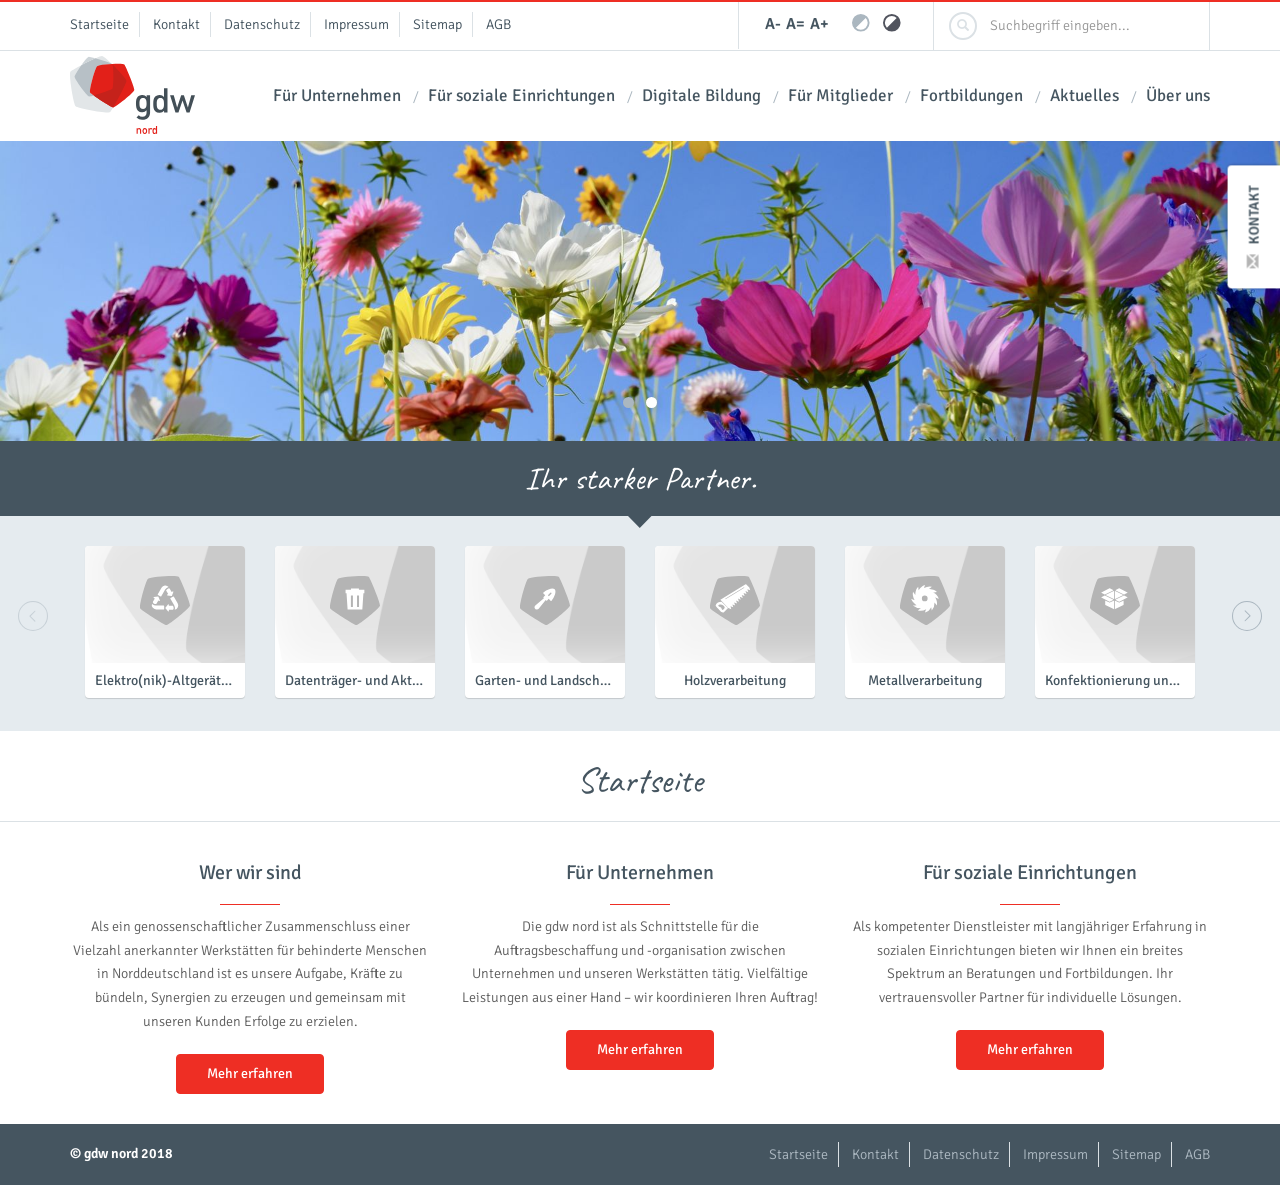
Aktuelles (1084, 95)
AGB (498, 24)
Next (1247, 616)
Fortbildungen (971, 95)
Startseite (99, 24)
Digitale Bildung (701, 95)
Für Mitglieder (840, 95)
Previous (33, 616)
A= (795, 24)
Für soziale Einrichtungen (521, 95)
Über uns (1178, 95)
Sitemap (437, 24)
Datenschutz (262, 24)
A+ (819, 24)
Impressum (356, 24)
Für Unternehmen (337, 95)
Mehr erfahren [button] (250, 1073)
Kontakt (1254, 226)
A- (773, 24)
